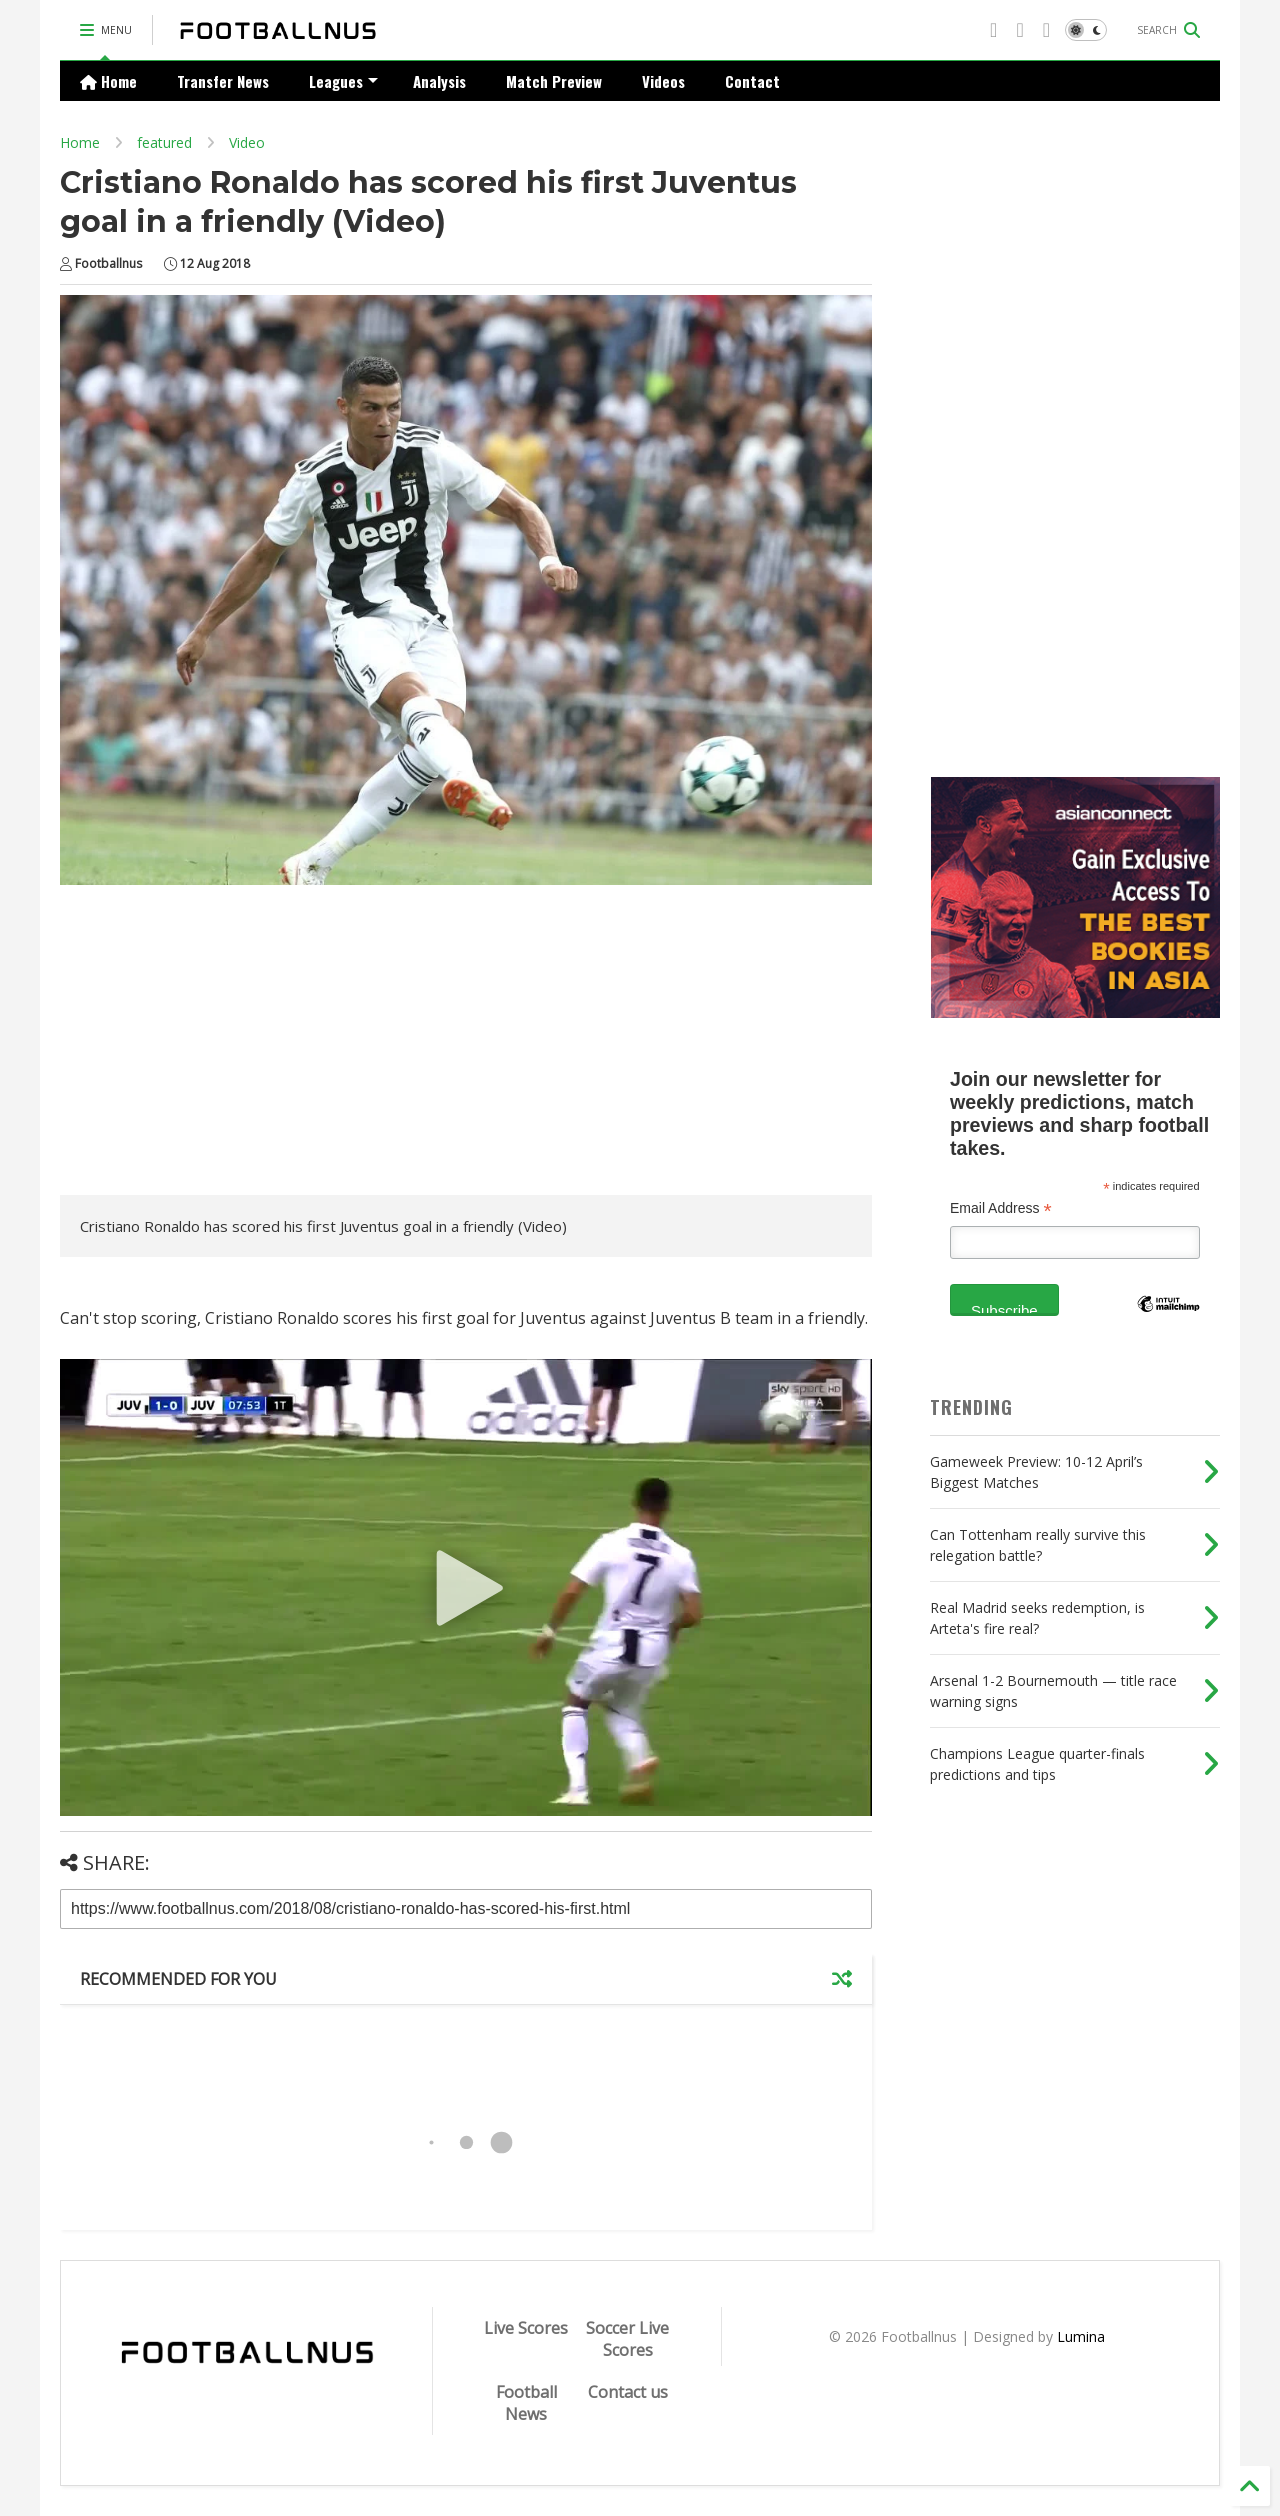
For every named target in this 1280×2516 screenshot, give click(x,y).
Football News (526, 2403)
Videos (663, 81)
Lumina (1081, 2336)
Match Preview (554, 81)
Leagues (343, 81)
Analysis (439, 81)
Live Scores (526, 2328)
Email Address (1001, 1208)
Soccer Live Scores (627, 2339)
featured (164, 142)
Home (108, 81)
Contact (752, 81)
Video (247, 142)
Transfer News (223, 81)
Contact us (628, 2392)
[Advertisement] (228, 1045)
